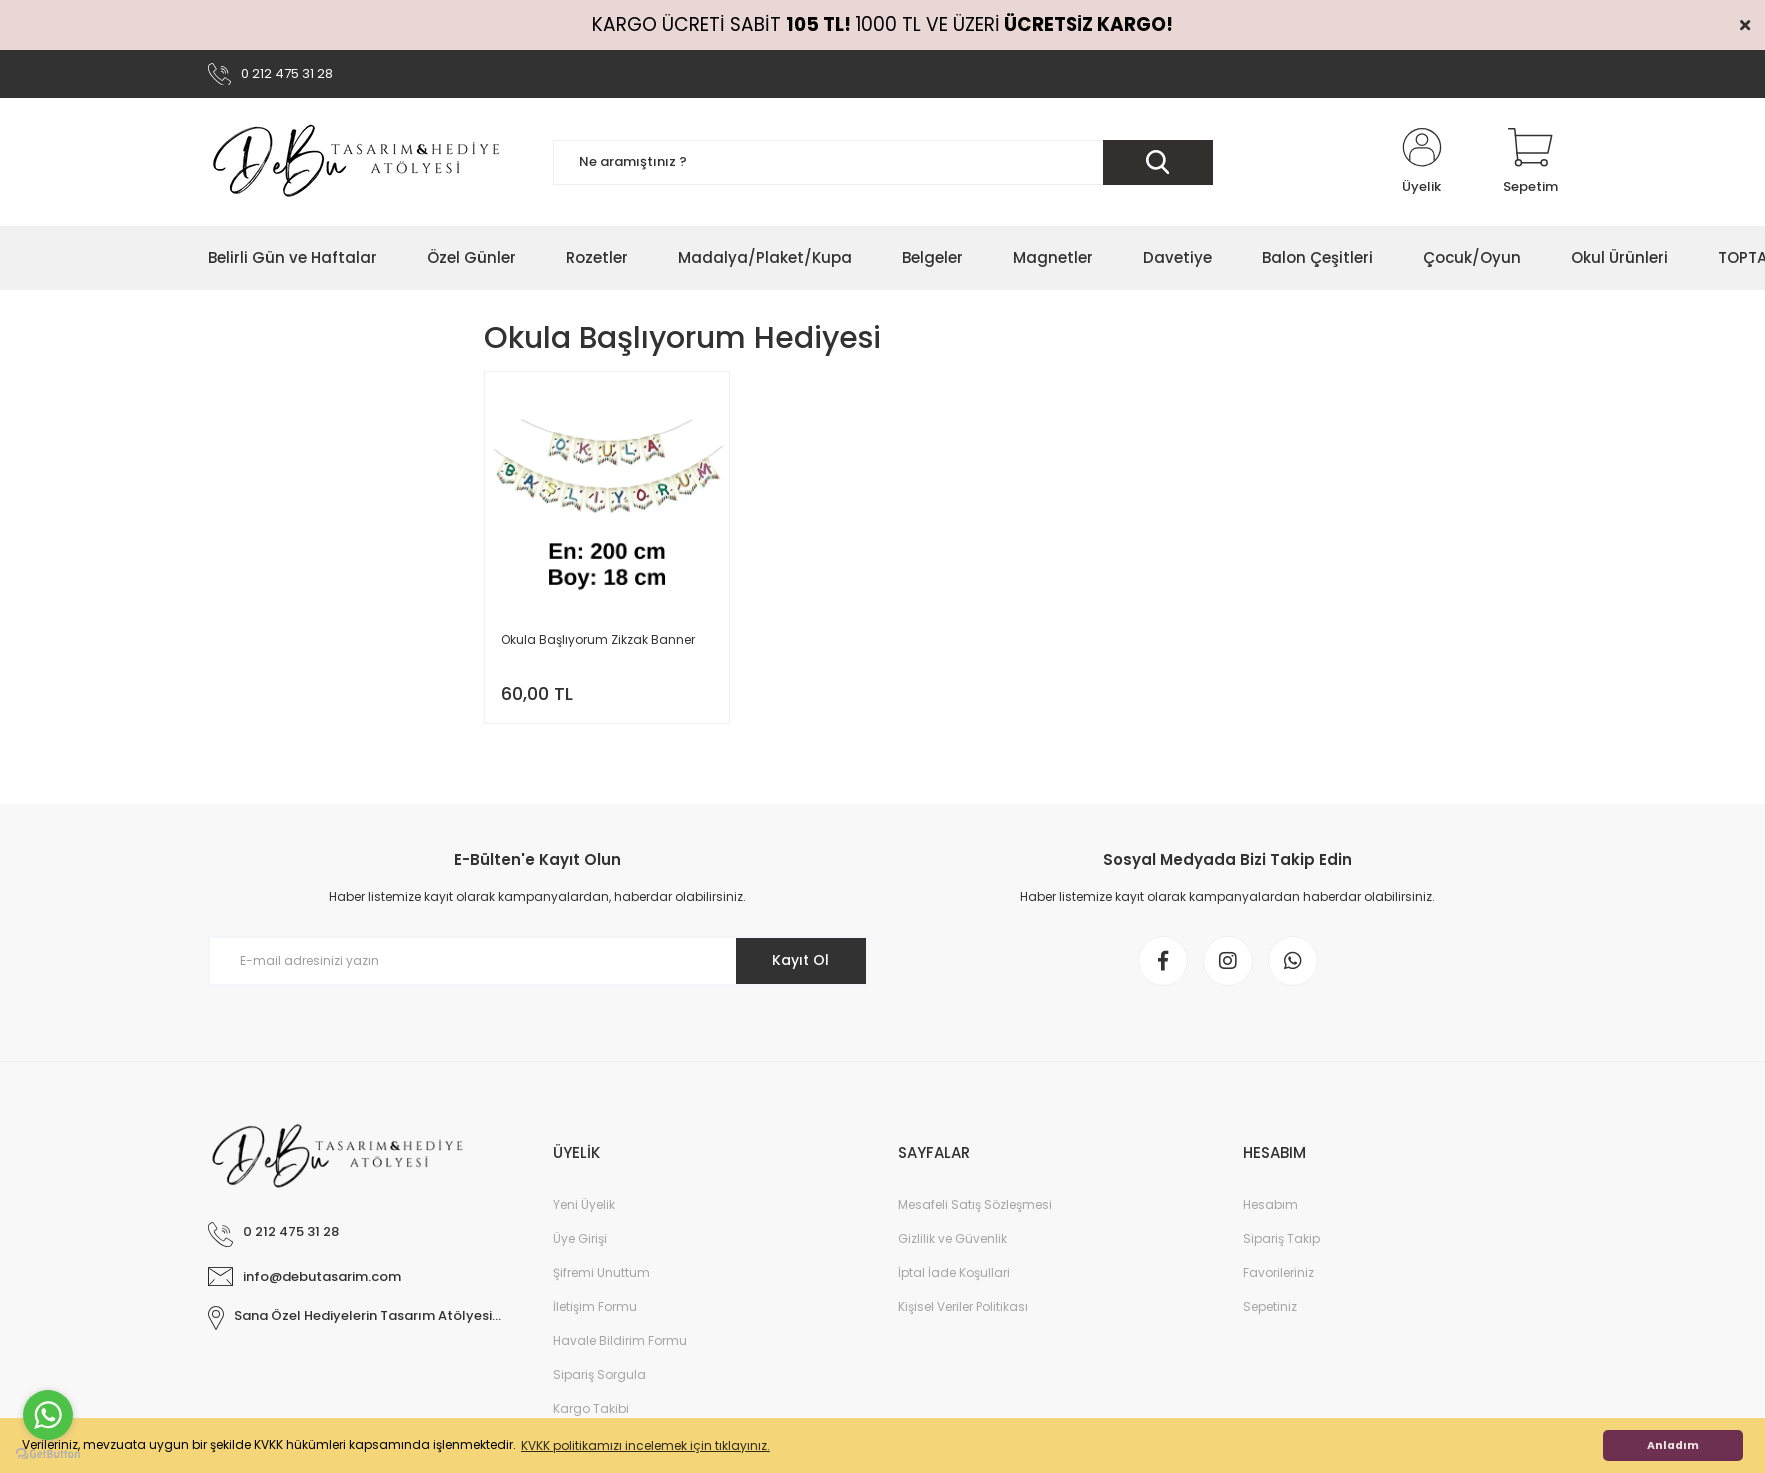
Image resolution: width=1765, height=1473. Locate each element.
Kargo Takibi (591, 1408)
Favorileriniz (1278, 1272)
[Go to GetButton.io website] (48, 1453)
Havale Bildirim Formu (620, 1340)
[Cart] (1530, 162)
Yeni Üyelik (584, 1204)
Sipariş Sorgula (599, 1374)
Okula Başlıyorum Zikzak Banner (598, 639)
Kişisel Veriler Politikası (963, 1306)
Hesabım (1270, 1204)
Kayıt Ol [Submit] (800, 960)
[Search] (883, 162)
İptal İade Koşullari (954, 1272)
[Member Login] (1422, 162)
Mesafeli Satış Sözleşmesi (975, 1204)
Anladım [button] (1673, 1445)
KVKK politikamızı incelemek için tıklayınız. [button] (645, 1445)
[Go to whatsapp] (48, 1415)
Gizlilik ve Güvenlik (952, 1238)
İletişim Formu (595, 1306)
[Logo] (358, 162)
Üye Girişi (580, 1238)
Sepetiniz (1270, 1306)
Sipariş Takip (1281, 1238)
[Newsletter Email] (538, 961)
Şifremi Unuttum (601, 1272)
